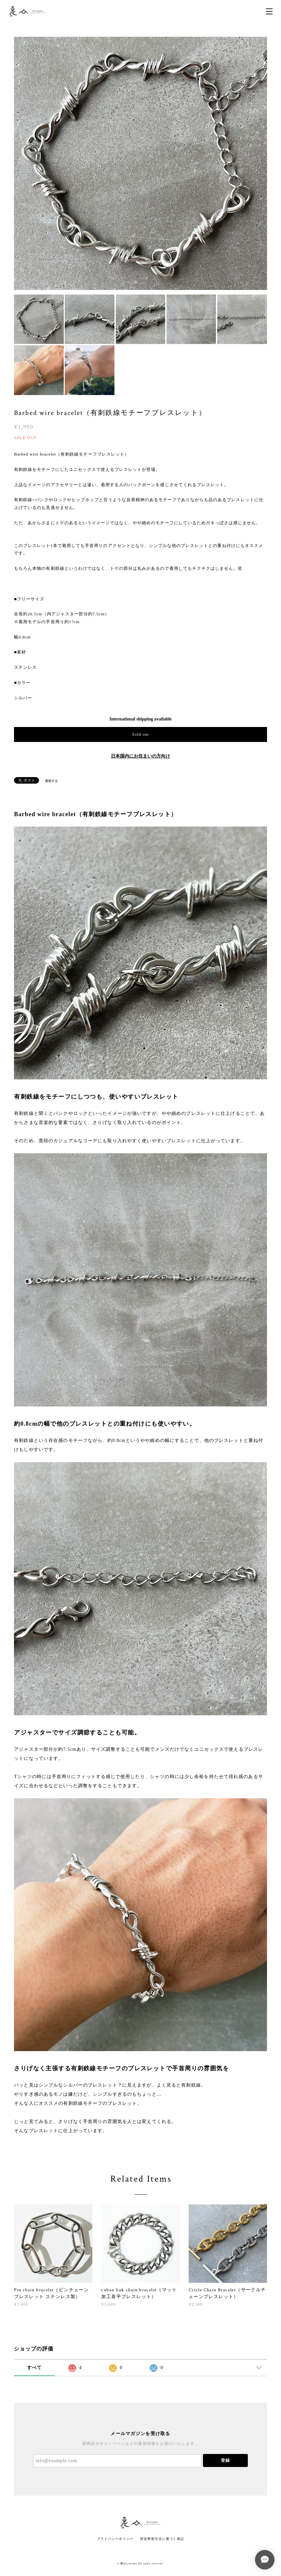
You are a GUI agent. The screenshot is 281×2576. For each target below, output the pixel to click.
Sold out (140, 734)
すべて (34, 2367)
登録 (225, 2460)
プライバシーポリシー (115, 2539)
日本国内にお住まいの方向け (140, 756)
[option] (140, 163)
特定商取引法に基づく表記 (162, 2539)
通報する (51, 781)
